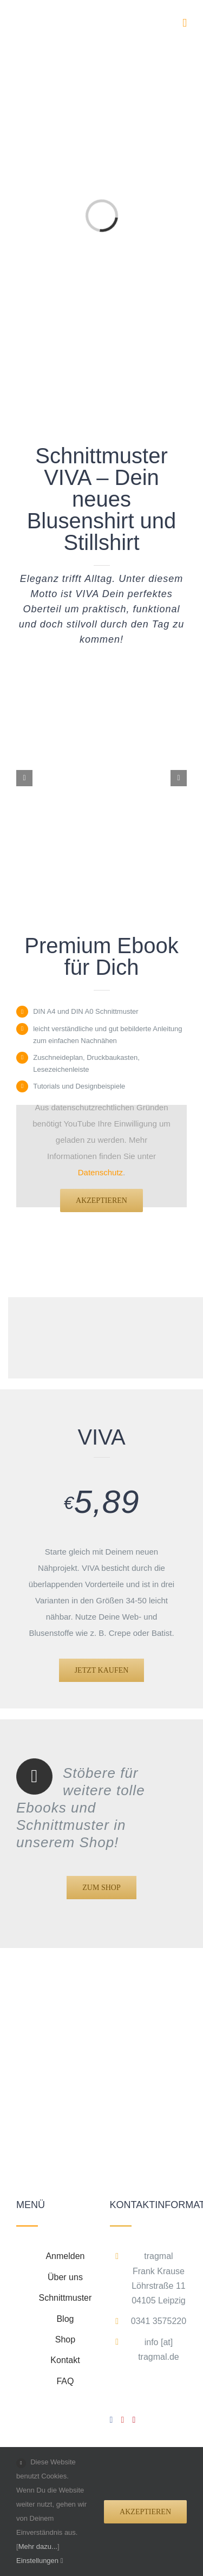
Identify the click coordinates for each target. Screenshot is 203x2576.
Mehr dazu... (37, 2546)
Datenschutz (100, 1172)
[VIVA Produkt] (102, 1670)
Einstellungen (39, 2560)
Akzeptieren (101, 1200)
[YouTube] (123, 2420)
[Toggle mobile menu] (184, 23)
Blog (65, 2318)
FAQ (65, 2381)
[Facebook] (111, 2420)
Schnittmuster (65, 2297)
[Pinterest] (134, 2420)
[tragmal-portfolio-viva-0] (101, 697)
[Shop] (101, 1887)
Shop (65, 2339)
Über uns (65, 2277)
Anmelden (64, 2256)
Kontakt (65, 2360)
